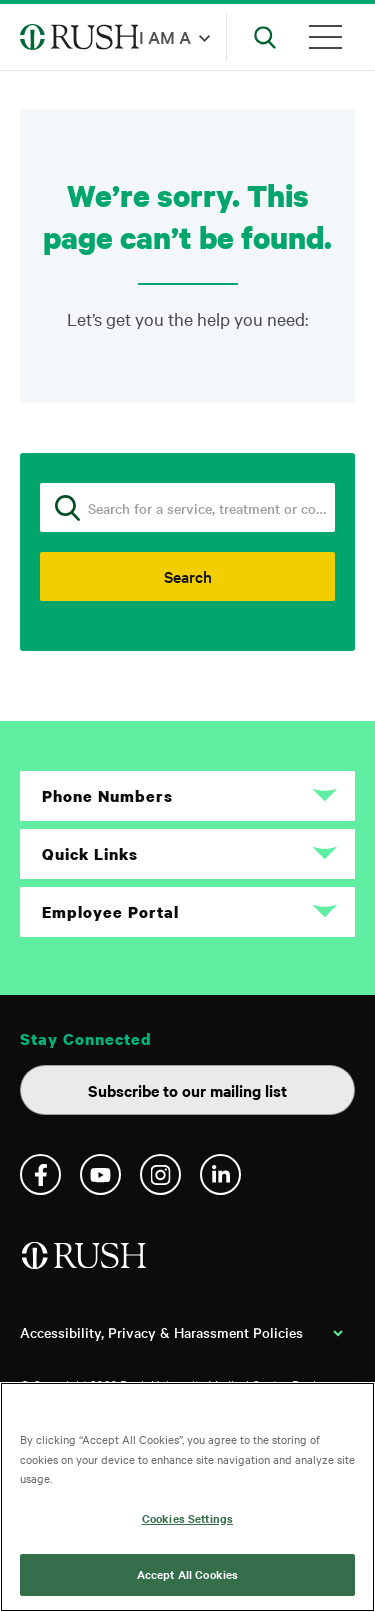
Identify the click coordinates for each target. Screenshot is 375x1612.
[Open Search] (265, 37)
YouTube (100, 1174)
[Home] (85, 1263)
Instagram (160, 1174)
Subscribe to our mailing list (187, 1090)
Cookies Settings (187, 1518)
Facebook (40, 1174)
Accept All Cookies (187, 1574)
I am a (165, 36)
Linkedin (220, 1174)
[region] (187, 1497)
